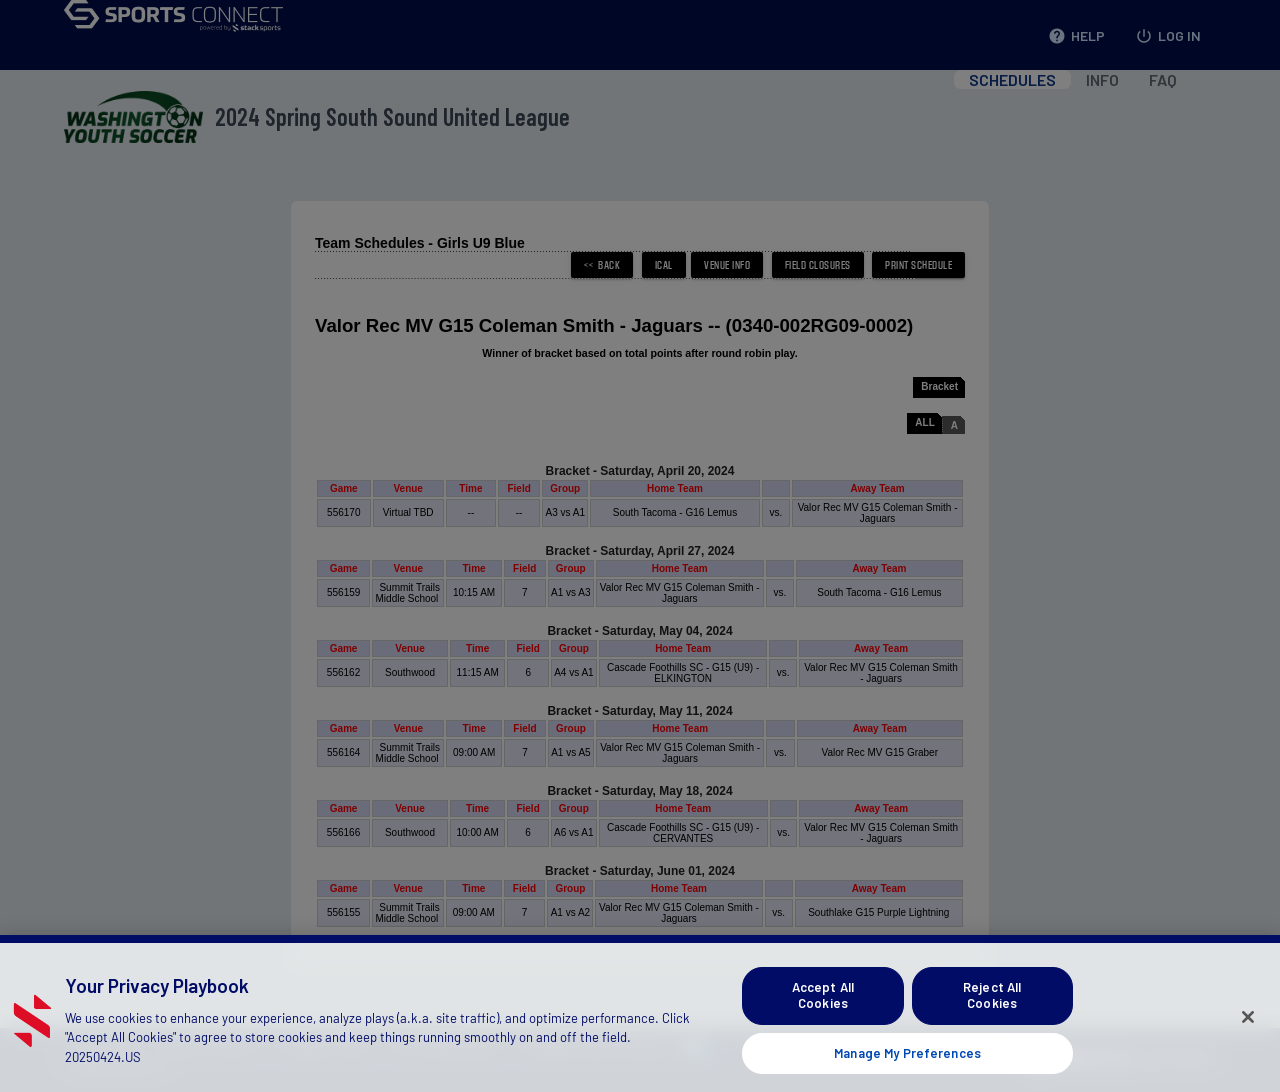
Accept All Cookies (823, 1015)
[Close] (1248, 1037)
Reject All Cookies (992, 1015)
